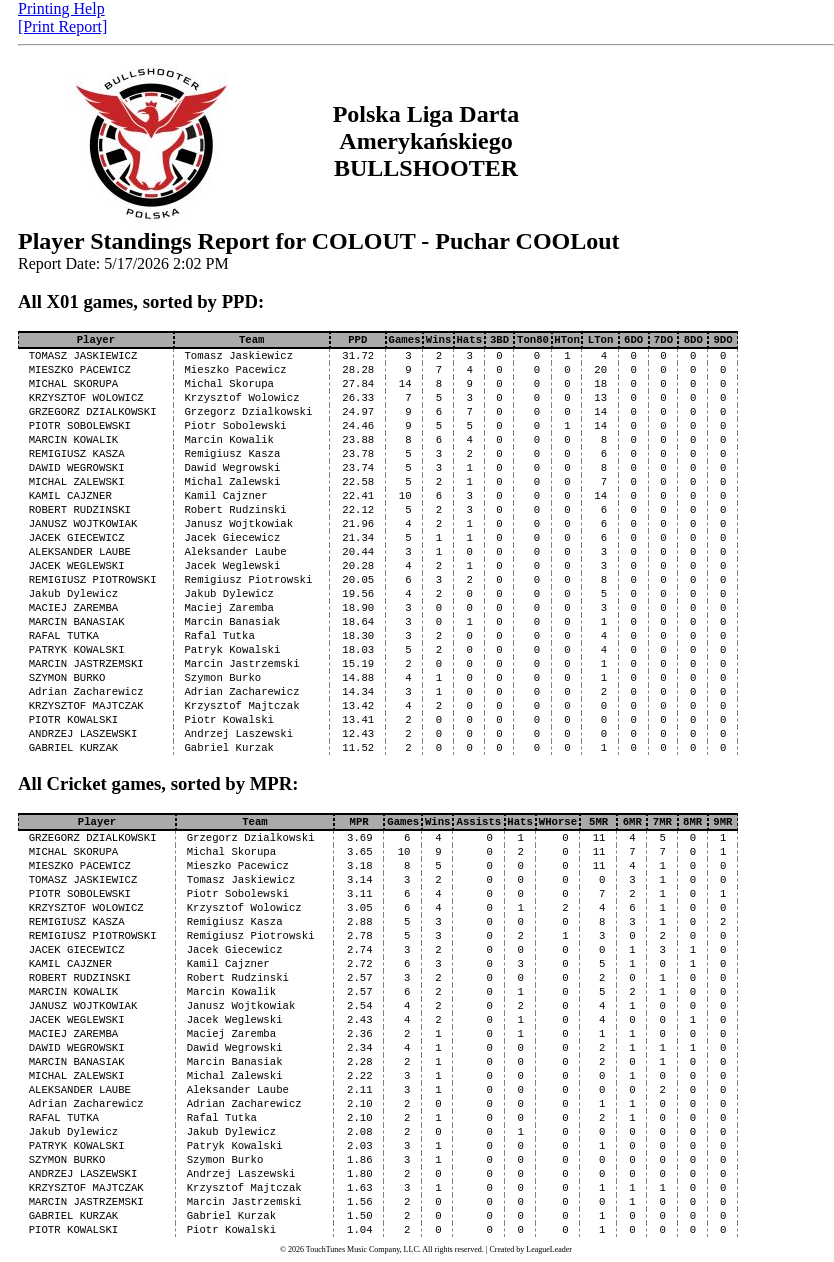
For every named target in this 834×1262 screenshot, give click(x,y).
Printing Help (61, 8)
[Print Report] (62, 26)
